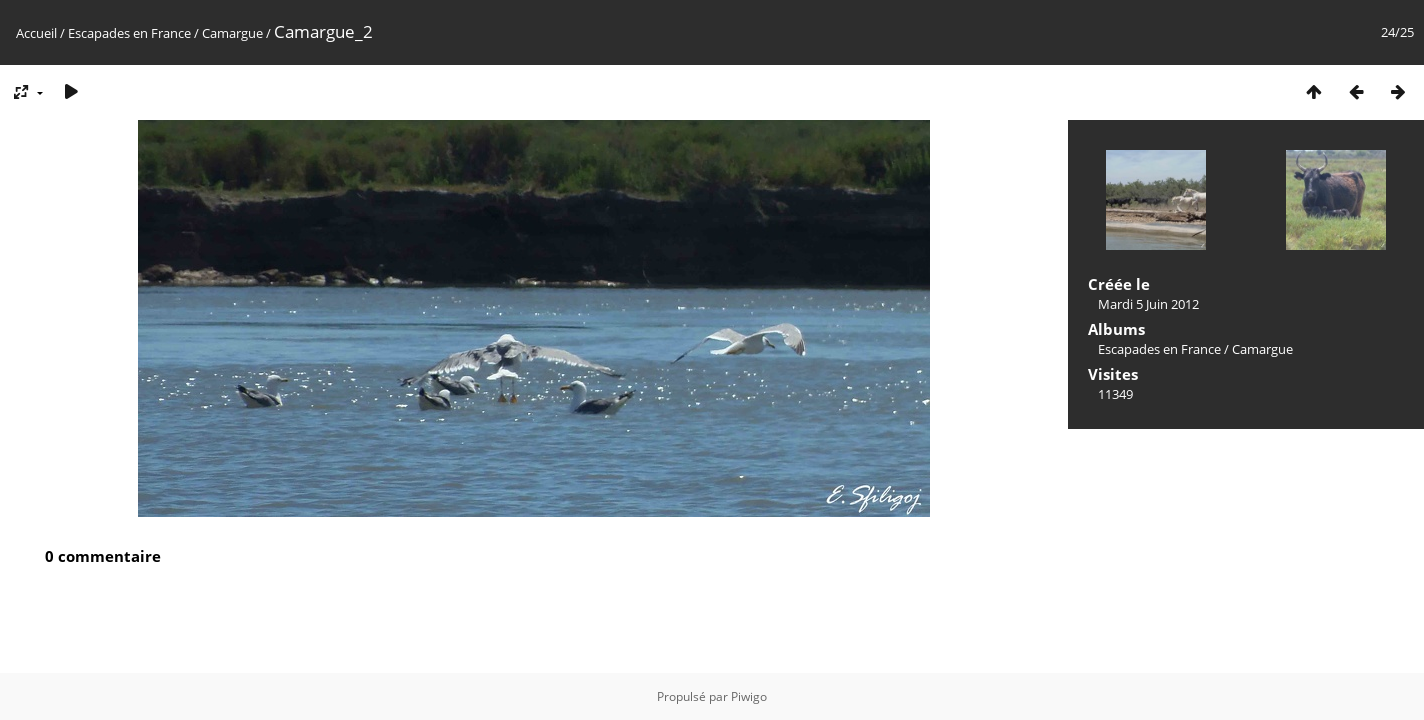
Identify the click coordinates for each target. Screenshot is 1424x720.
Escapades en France (129, 33)
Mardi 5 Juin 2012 (1148, 304)
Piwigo (749, 696)
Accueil (36, 33)
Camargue (232, 33)
